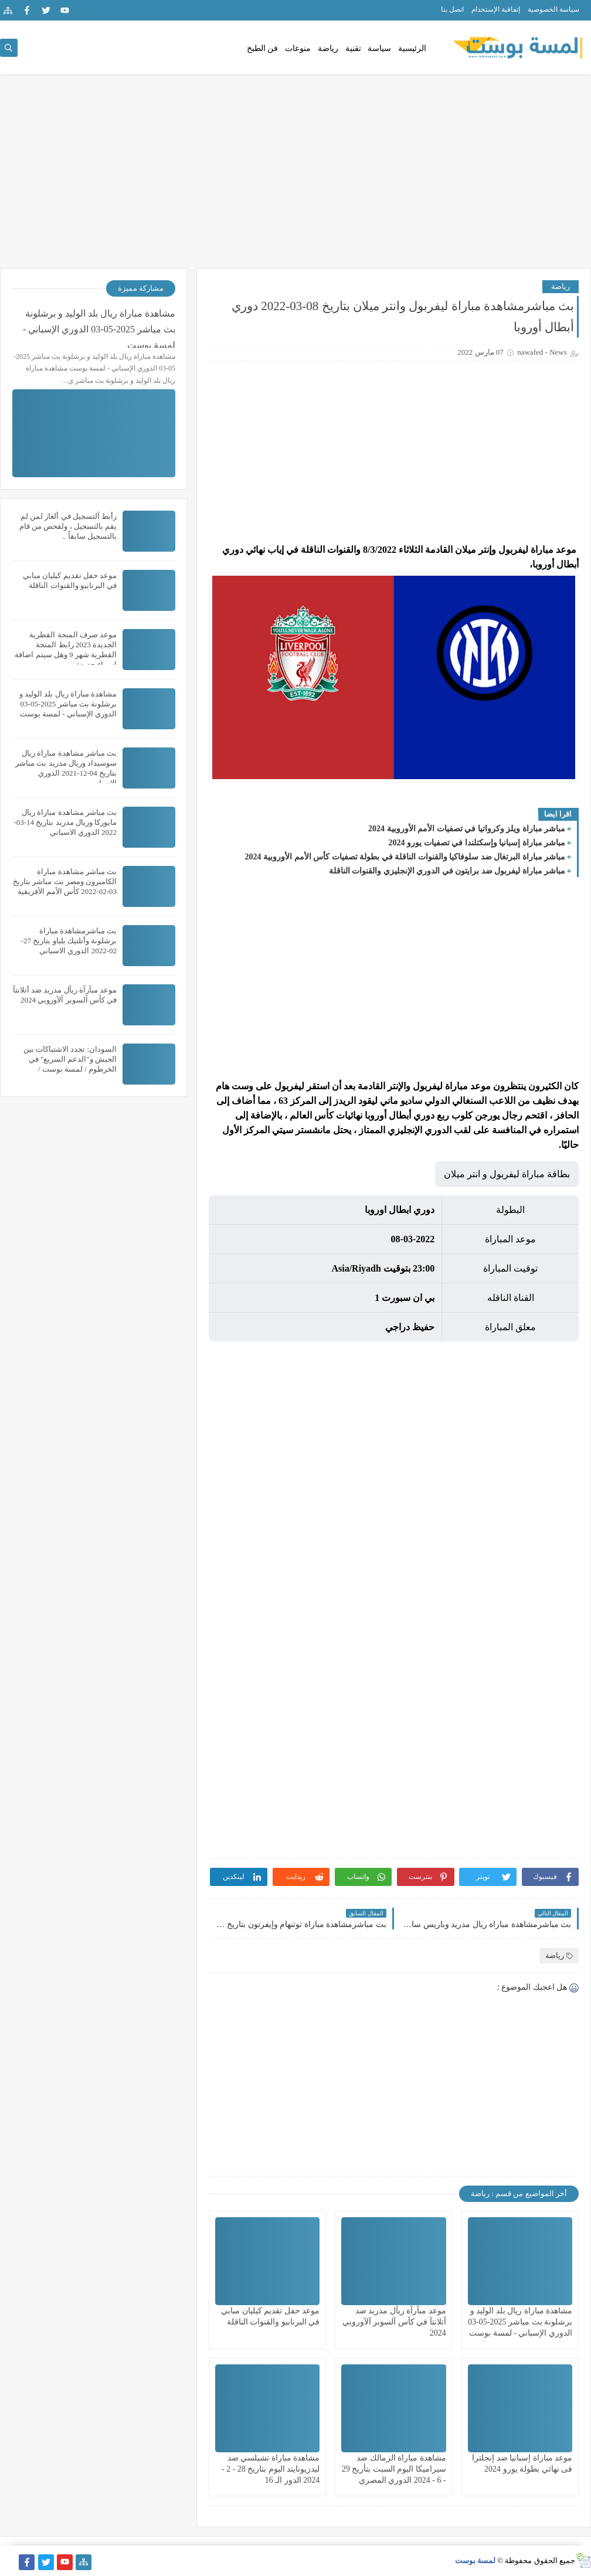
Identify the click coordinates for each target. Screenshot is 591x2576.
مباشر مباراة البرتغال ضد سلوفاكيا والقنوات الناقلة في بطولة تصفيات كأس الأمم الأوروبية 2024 (405, 856)
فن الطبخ (262, 48)
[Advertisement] (295, 177)
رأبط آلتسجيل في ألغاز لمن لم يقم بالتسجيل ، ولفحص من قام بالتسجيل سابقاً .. (68, 526)
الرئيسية (412, 48)
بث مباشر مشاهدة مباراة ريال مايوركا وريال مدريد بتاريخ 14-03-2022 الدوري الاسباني (65, 822)
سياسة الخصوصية (553, 9)
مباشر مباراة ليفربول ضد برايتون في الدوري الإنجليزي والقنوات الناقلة (447, 870)
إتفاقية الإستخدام (495, 9)
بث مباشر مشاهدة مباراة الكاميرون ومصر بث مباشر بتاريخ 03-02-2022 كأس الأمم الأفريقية (65, 881)
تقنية (353, 48)
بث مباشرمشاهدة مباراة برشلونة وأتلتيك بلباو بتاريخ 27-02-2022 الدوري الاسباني (69, 940)
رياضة (328, 48)
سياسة (379, 48)
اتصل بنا (452, 9)
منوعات (298, 48)
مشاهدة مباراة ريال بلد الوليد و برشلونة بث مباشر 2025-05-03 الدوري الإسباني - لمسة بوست (520, 2321)
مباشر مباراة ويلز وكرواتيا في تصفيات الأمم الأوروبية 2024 (466, 828)
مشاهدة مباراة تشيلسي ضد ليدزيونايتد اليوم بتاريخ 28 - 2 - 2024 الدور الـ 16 (271, 2469)
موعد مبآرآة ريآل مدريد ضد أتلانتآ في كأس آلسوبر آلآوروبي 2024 (394, 2321)
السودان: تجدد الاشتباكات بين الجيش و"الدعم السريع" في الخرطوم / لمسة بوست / (70, 1059)
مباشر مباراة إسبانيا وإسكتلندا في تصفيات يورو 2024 (477, 842)
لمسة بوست (475, 2560)
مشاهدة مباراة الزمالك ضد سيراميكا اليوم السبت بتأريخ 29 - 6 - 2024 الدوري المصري (394, 2469)
